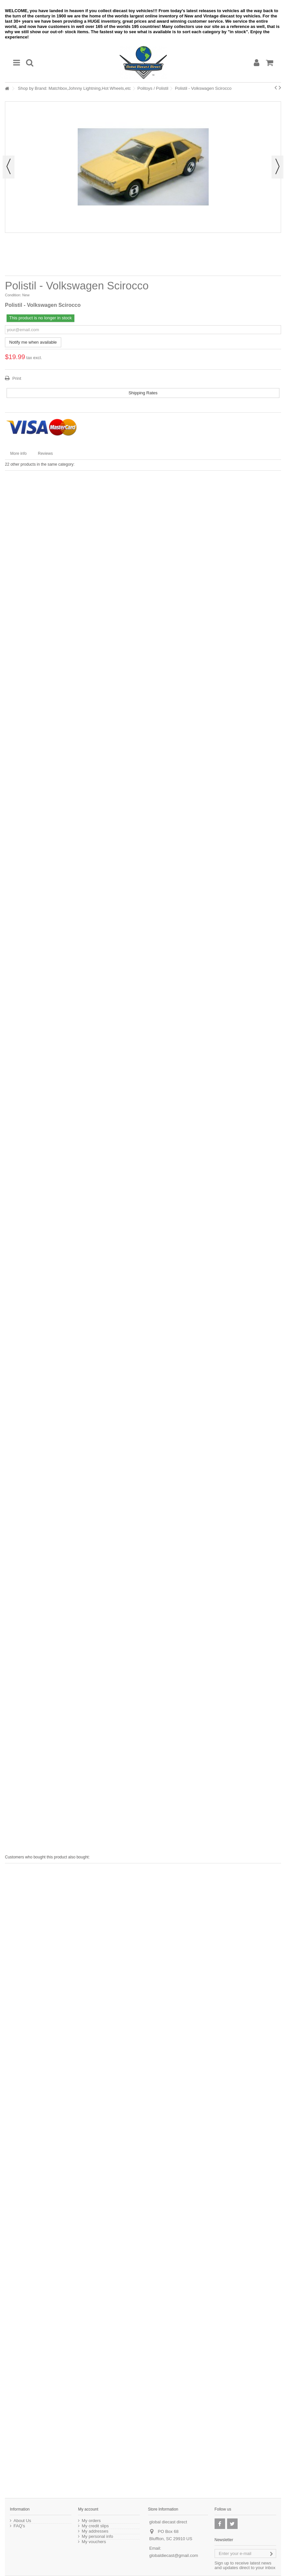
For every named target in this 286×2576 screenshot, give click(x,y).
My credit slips (95, 2526)
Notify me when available (33, 342)
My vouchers (94, 2541)
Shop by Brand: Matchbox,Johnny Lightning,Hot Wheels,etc (74, 88)
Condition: (13, 295)
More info (18, 453)
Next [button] (277, 167)
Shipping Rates (142, 392)
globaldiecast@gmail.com (173, 2555)
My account (88, 2509)
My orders (91, 2520)
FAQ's (19, 2526)
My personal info (97, 2536)
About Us (22, 2520)
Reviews (45, 453)
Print (16, 378)
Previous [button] (8, 167)
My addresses (95, 2531)
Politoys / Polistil (153, 88)
